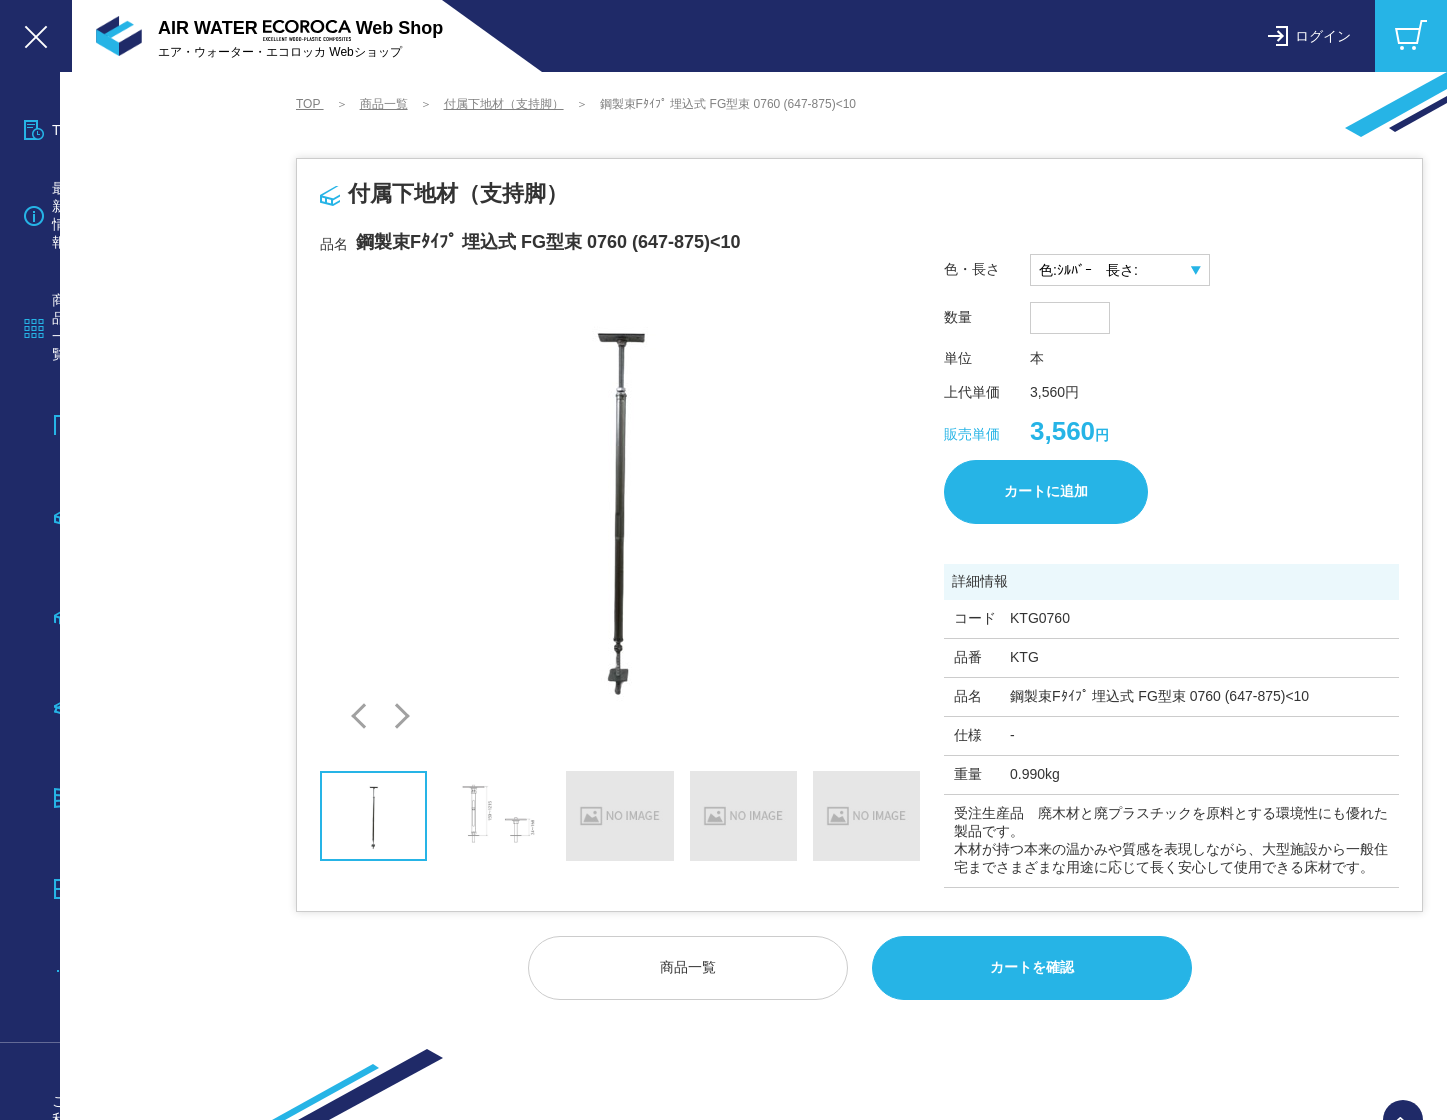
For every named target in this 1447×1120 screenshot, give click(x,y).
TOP (310, 104)
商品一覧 (384, 104)
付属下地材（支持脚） (504, 104)
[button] (363, 716)
